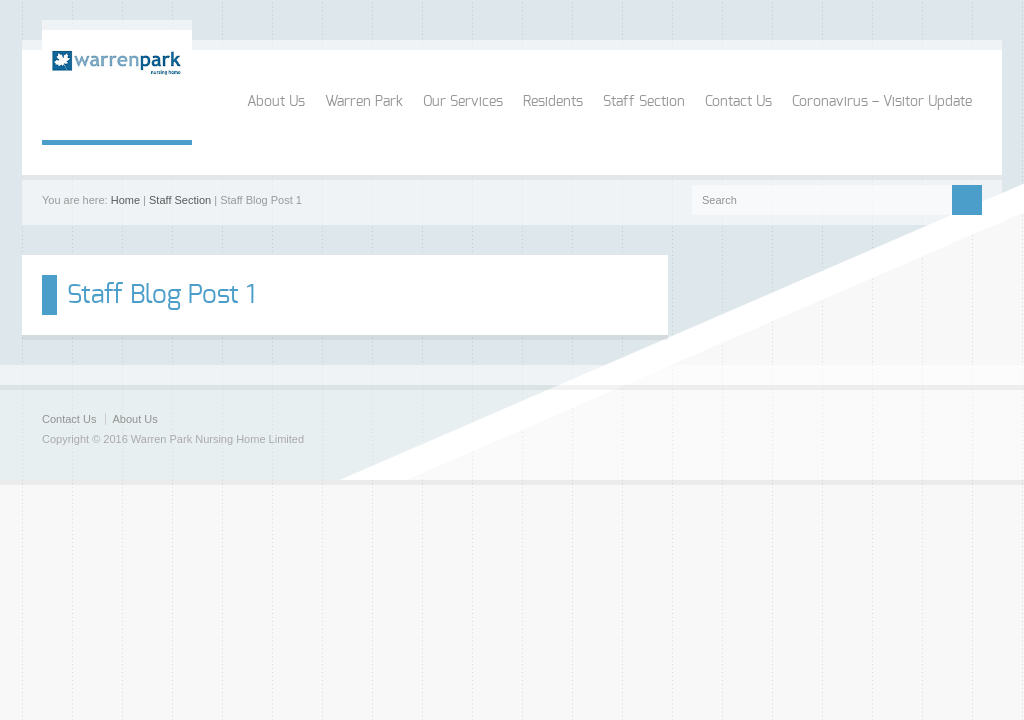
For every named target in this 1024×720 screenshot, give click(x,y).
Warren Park (364, 102)
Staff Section (644, 102)
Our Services (463, 102)
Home (125, 200)
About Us (276, 102)
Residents (553, 102)
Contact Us (738, 102)
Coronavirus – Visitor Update (882, 102)
